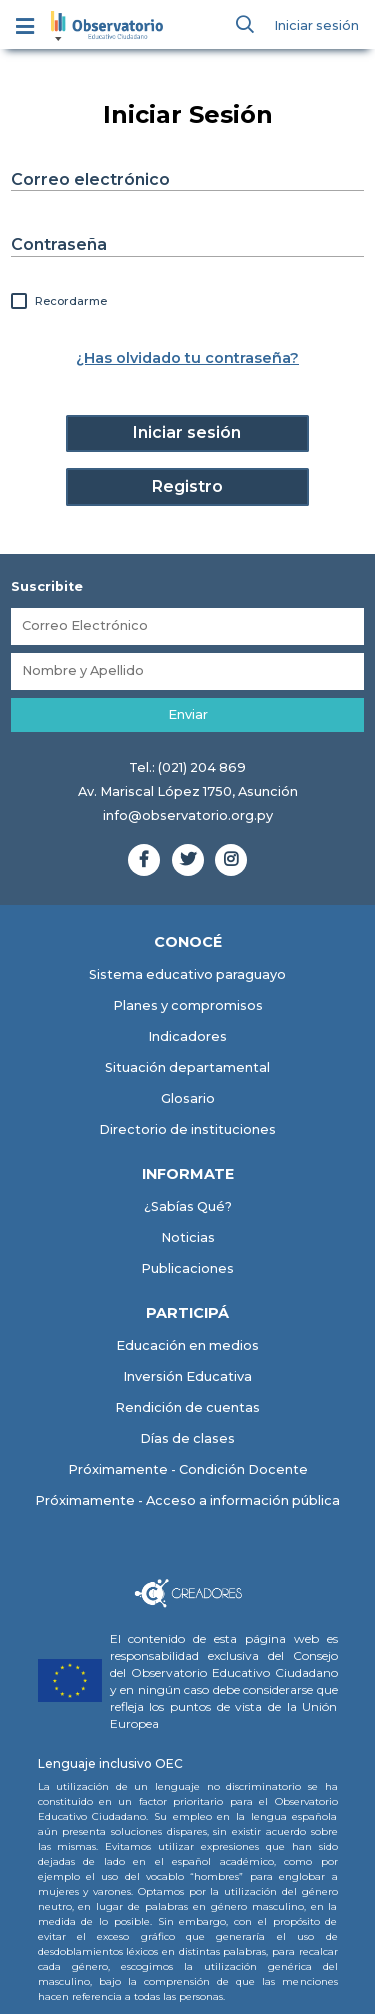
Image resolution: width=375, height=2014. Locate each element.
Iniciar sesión (316, 25)
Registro (187, 486)
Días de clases (187, 1438)
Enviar (188, 714)
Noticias (188, 1237)
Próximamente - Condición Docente (188, 1469)
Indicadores (187, 1036)
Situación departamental (187, 1067)
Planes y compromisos (188, 1005)
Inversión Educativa (187, 1376)
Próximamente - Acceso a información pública (187, 1500)
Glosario (188, 1098)
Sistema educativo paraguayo (187, 974)
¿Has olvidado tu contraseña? (187, 358)
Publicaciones (187, 1268)
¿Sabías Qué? (188, 1206)
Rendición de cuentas (187, 1407)
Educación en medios (187, 1345)
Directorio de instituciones (187, 1129)
